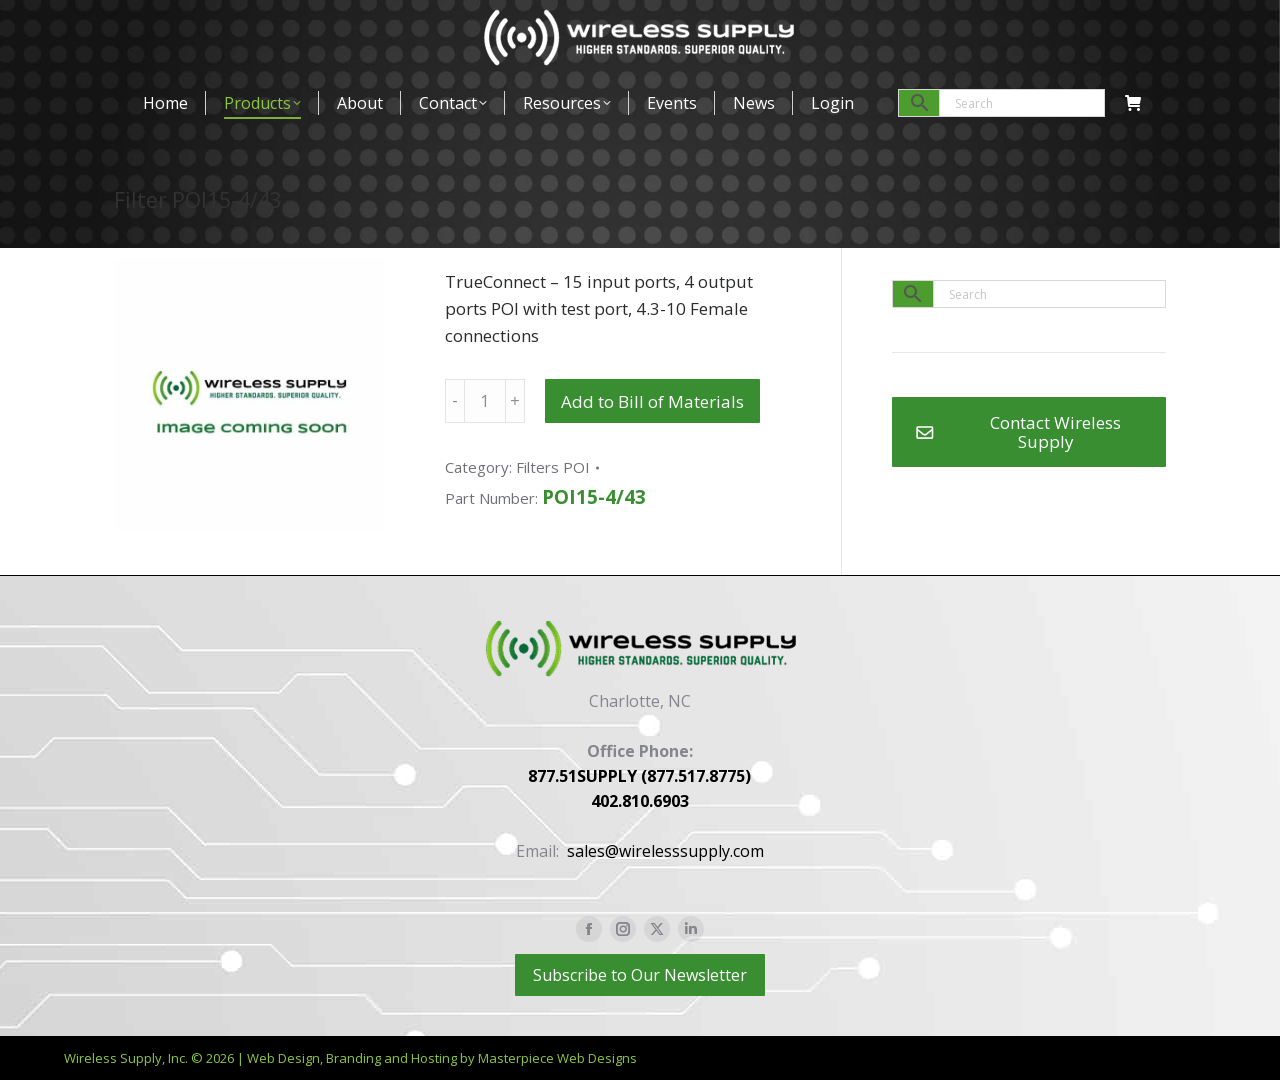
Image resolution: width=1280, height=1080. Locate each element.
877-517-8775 (166, 24)
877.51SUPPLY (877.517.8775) (639, 776)
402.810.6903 (640, 801)
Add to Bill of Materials (652, 401)
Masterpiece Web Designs (557, 1058)
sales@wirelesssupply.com (665, 851)
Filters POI (553, 467)
